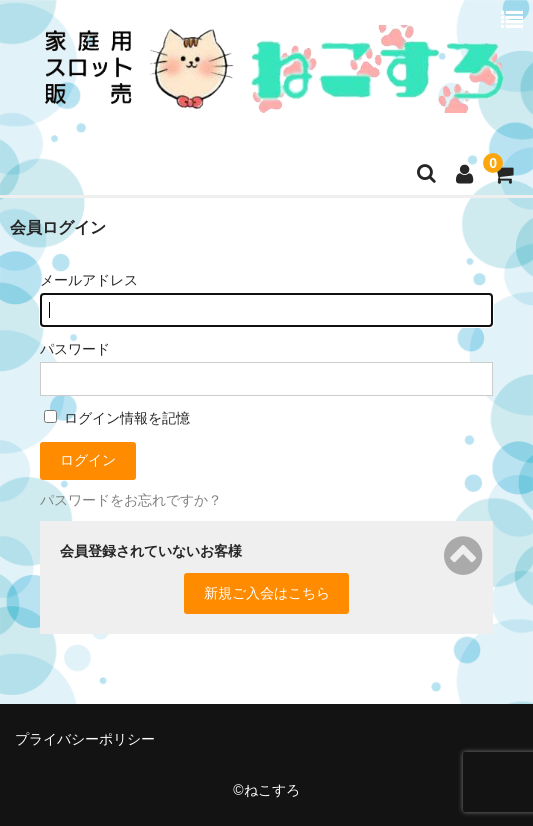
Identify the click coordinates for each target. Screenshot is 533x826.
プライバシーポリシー (85, 739)
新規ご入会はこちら (267, 593)
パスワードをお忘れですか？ (131, 500)
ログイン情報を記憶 (117, 418)
